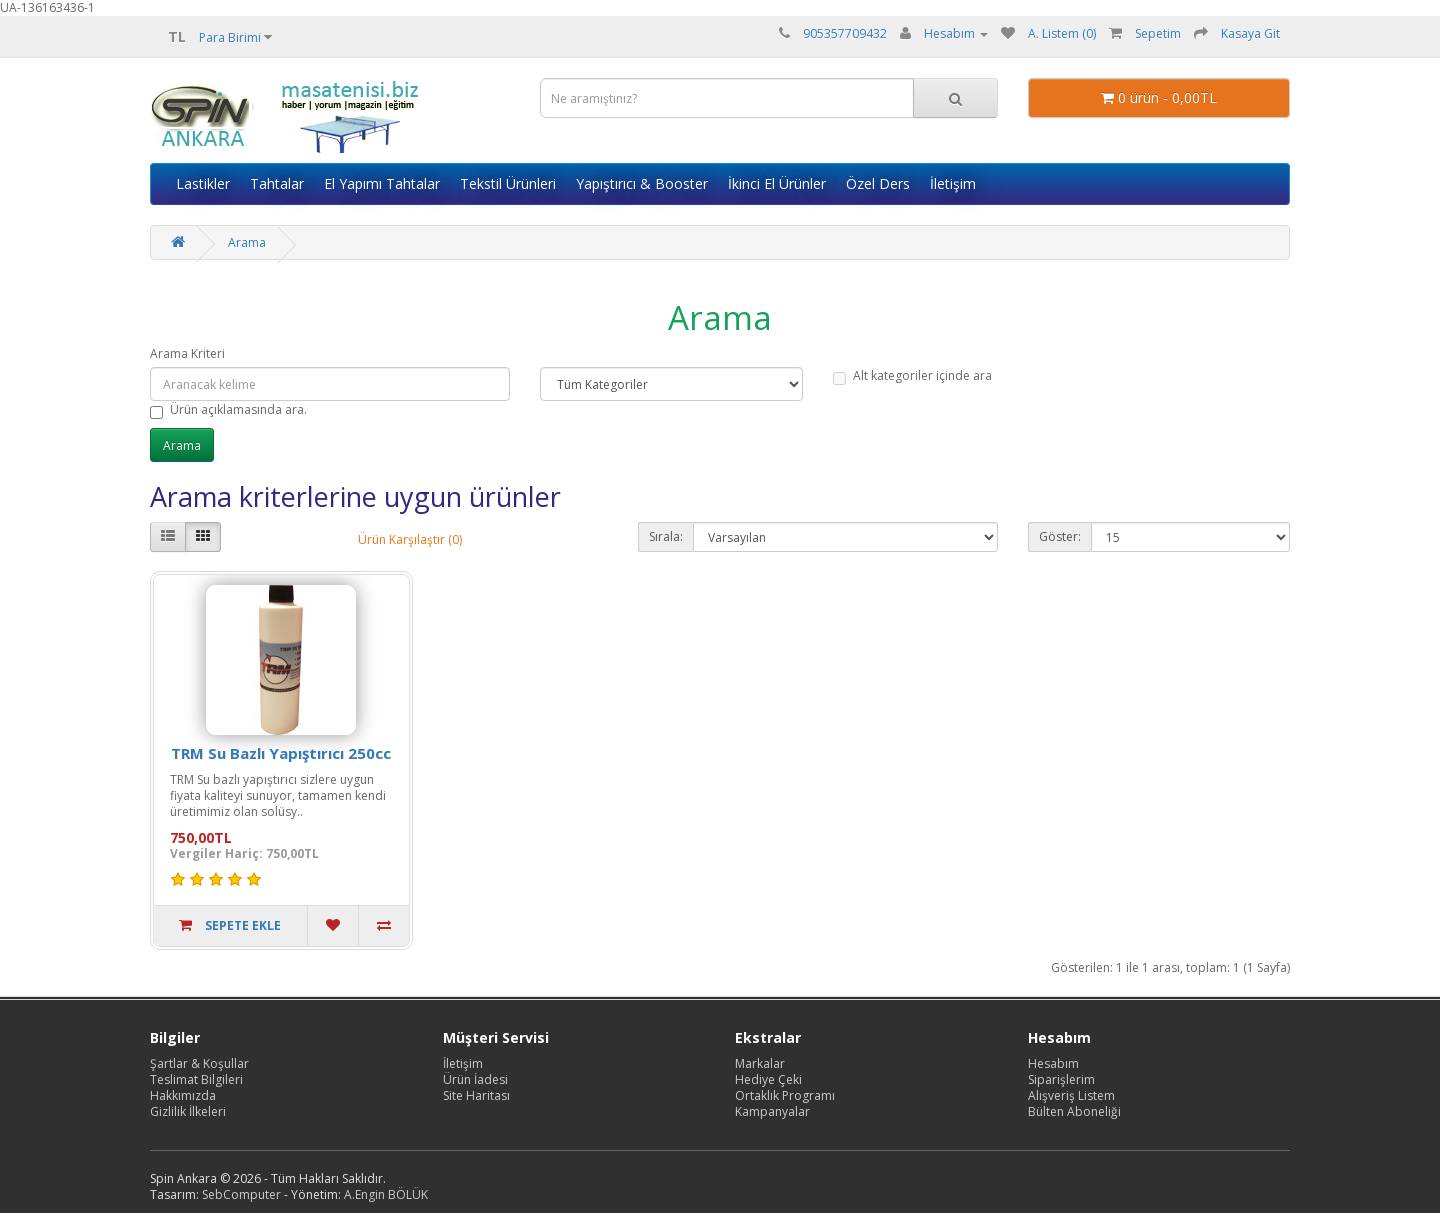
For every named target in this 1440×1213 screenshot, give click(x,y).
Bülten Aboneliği (1074, 1111)
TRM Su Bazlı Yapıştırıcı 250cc (281, 753)
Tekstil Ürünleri (508, 183)
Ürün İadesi (475, 1079)
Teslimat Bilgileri (196, 1079)
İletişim (953, 183)
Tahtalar (277, 183)
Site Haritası (476, 1095)
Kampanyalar (772, 1111)
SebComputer (241, 1194)
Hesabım (1053, 1063)
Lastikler (203, 183)
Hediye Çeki (768, 1079)
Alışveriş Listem (1071, 1095)
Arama (247, 242)
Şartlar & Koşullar (199, 1063)
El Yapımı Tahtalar (382, 183)
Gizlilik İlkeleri (188, 1111)
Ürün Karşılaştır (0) (410, 539)
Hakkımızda (183, 1095)
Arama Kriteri (187, 354)
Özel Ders (878, 183)
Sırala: (666, 536)
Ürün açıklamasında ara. (228, 410)
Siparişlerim (1061, 1079)
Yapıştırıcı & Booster (642, 183)
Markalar (760, 1063)
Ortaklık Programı (785, 1095)
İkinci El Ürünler (777, 183)
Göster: (1060, 536)
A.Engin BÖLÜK (386, 1194)
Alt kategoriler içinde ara (912, 376)
